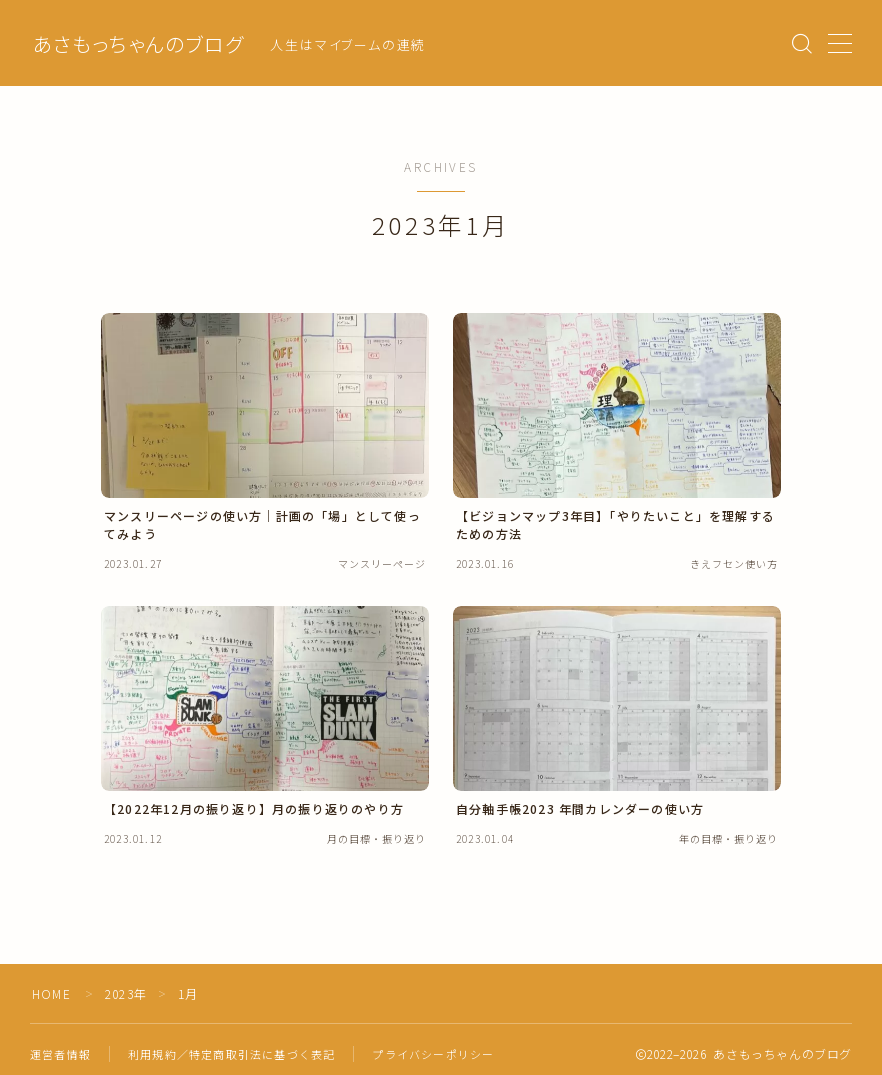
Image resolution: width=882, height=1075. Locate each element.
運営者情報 (60, 1054)
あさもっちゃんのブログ (138, 44)
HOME (51, 993)
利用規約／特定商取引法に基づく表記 (231, 1054)
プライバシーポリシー (433, 1054)
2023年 (126, 993)
